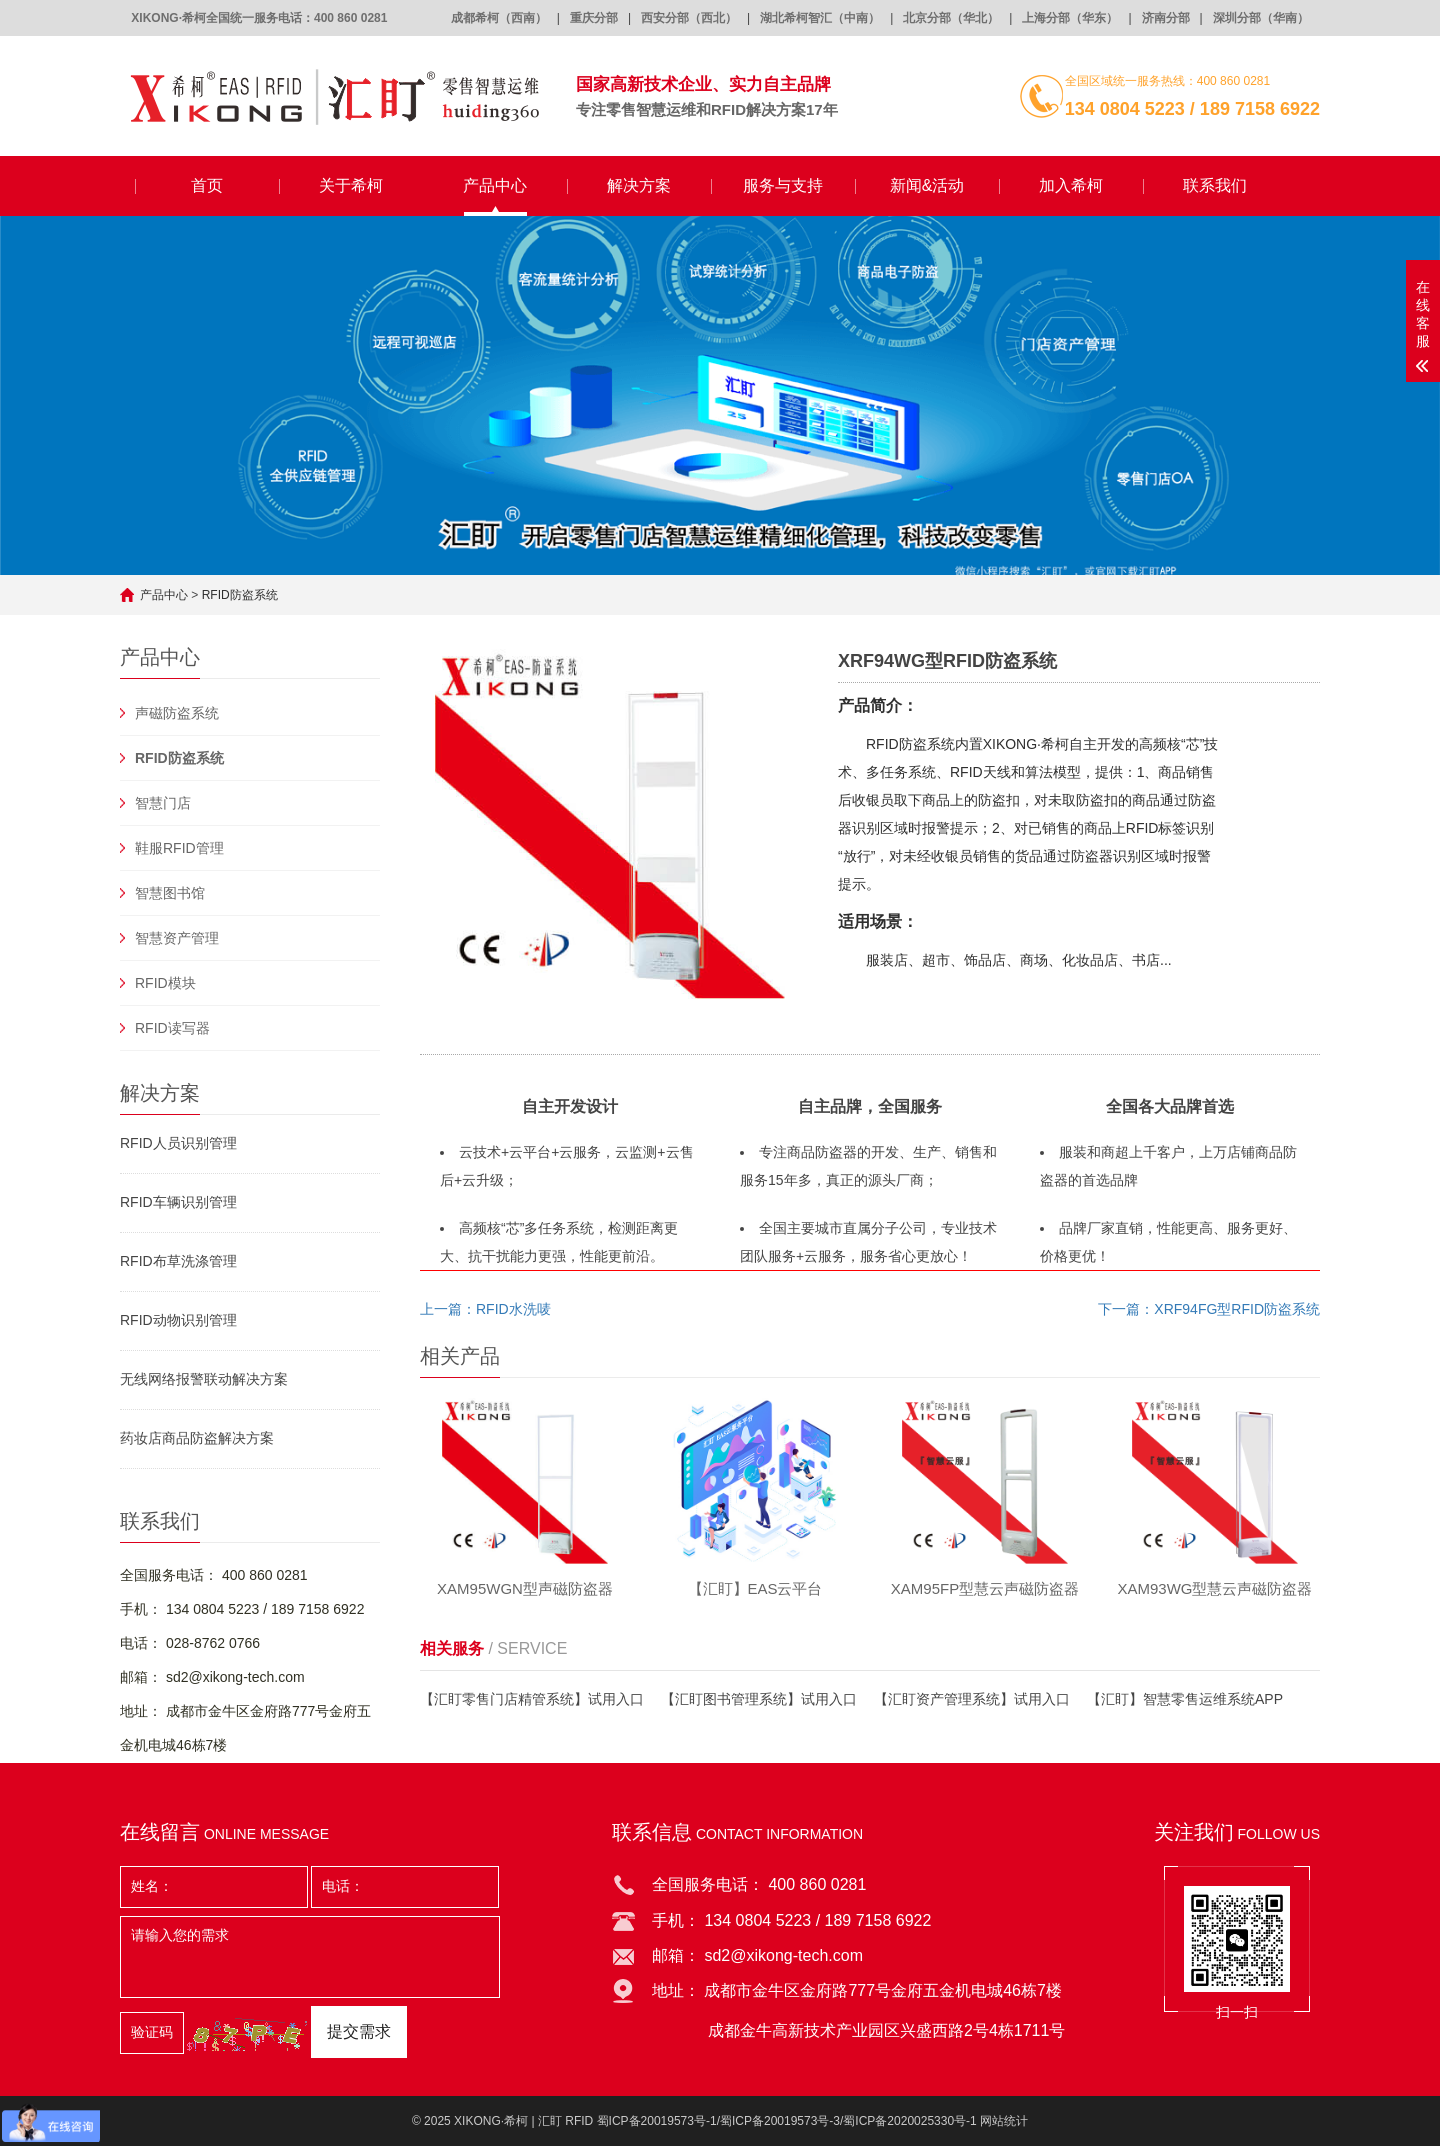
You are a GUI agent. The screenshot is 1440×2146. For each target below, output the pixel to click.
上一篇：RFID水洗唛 (485, 1309)
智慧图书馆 (170, 893)
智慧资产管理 (177, 938)
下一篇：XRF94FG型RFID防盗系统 (1209, 1309)
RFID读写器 (172, 1028)
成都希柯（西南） (499, 18)
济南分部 (1166, 18)
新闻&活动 (927, 185)
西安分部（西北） (689, 18)
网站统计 (1004, 2121)
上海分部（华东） (1070, 18)
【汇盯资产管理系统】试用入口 (972, 1699)
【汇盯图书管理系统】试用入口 (759, 1699)
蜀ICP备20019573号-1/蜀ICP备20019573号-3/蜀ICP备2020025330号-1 (787, 2121)
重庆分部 (594, 18)
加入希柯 (1071, 185)
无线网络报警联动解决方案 (204, 1379)
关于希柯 (351, 185)
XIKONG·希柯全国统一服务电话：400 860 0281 (259, 18)
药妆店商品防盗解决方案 (197, 1438)
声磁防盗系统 (177, 713)
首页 (207, 185)
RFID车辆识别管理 (178, 1202)
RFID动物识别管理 (178, 1320)
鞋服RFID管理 (179, 848)
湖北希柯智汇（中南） (820, 18)
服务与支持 (783, 185)
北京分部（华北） (951, 18)
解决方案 (639, 185)
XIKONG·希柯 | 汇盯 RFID (523, 2121)
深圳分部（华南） (1261, 18)
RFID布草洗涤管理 (178, 1261)
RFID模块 (165, 983)
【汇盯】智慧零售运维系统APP (1185, 1699)
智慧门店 (163, 803)
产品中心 (495, 185)
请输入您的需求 (310, 1957)
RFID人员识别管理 (178, 1143)
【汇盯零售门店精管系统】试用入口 (532, 1699)
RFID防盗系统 (240, 595)
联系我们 (1215, 185)
